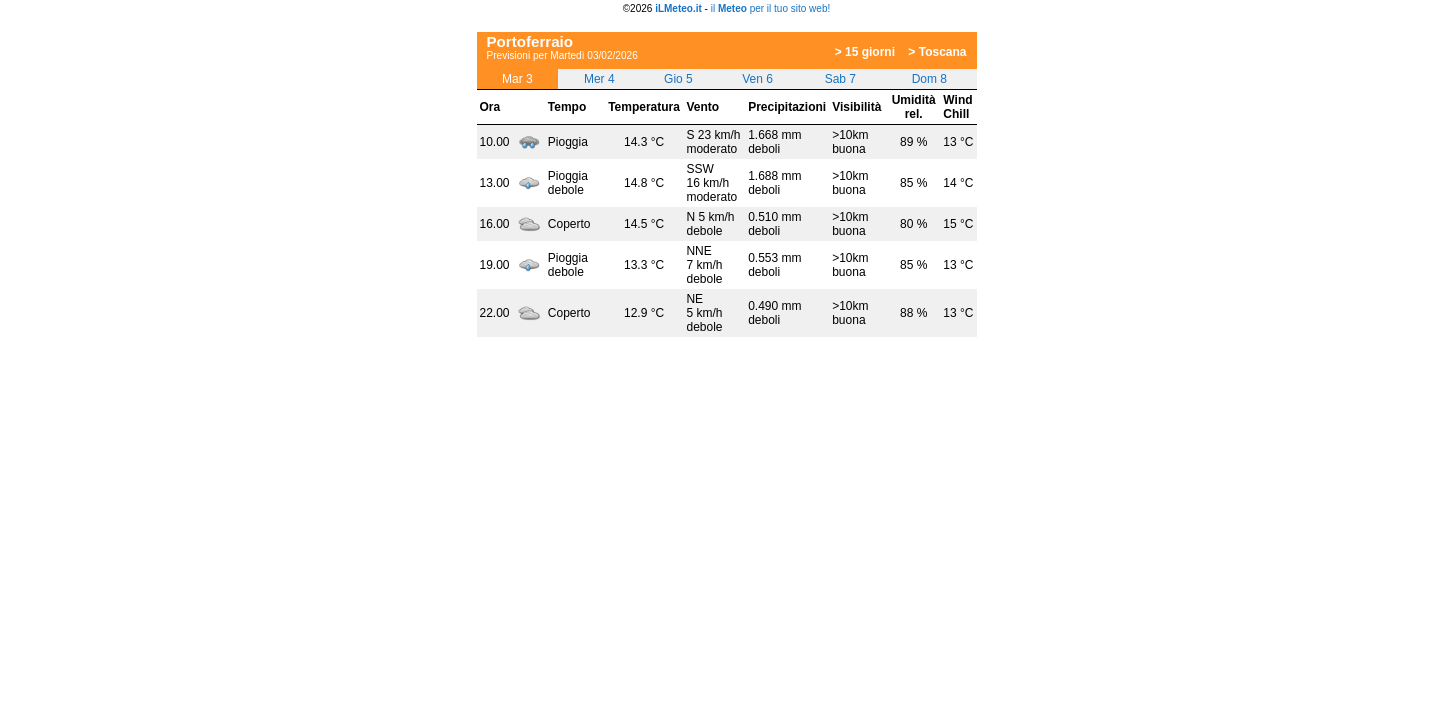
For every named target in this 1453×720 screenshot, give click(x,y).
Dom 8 (929, 79)
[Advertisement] (711, 21)
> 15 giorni (865, 52)
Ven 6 (757, 79)
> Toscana (937, 52)
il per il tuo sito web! (771, 8)
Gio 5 (678, 79)
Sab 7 (840, 79)
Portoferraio (530, 41)
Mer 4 (599, 79)
